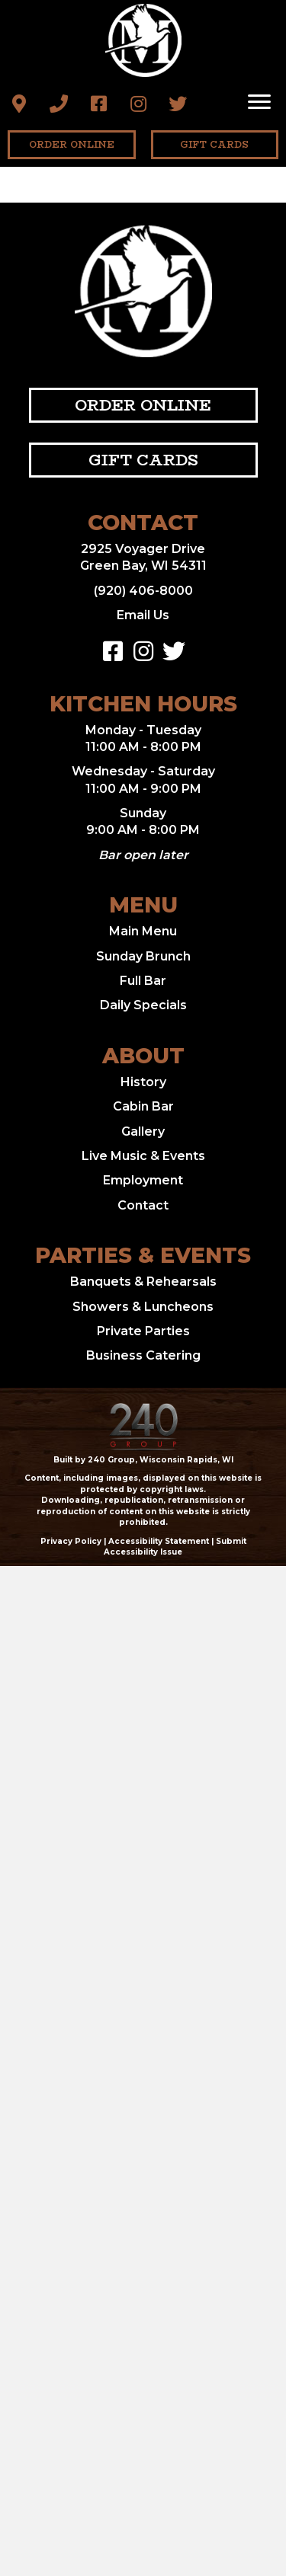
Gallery (143, 1131)
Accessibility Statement (158, 1541)
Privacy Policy (70, 1541)
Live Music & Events (143, 1156)
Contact (143, 1205)
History (143, 1082)
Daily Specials (143, 1005)
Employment (143, 1180)
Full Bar (143, 980)
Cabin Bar (143, 1106)
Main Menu (143, 931)
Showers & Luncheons (143, 1306)
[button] (19, 104)
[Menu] (259, 102)
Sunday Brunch (143, 956)
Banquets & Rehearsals (143, 1281)
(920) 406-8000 (143, 590)
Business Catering (143, 1355)
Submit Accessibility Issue (175, 1547)
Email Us (143, 615)
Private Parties (143, 1331)
